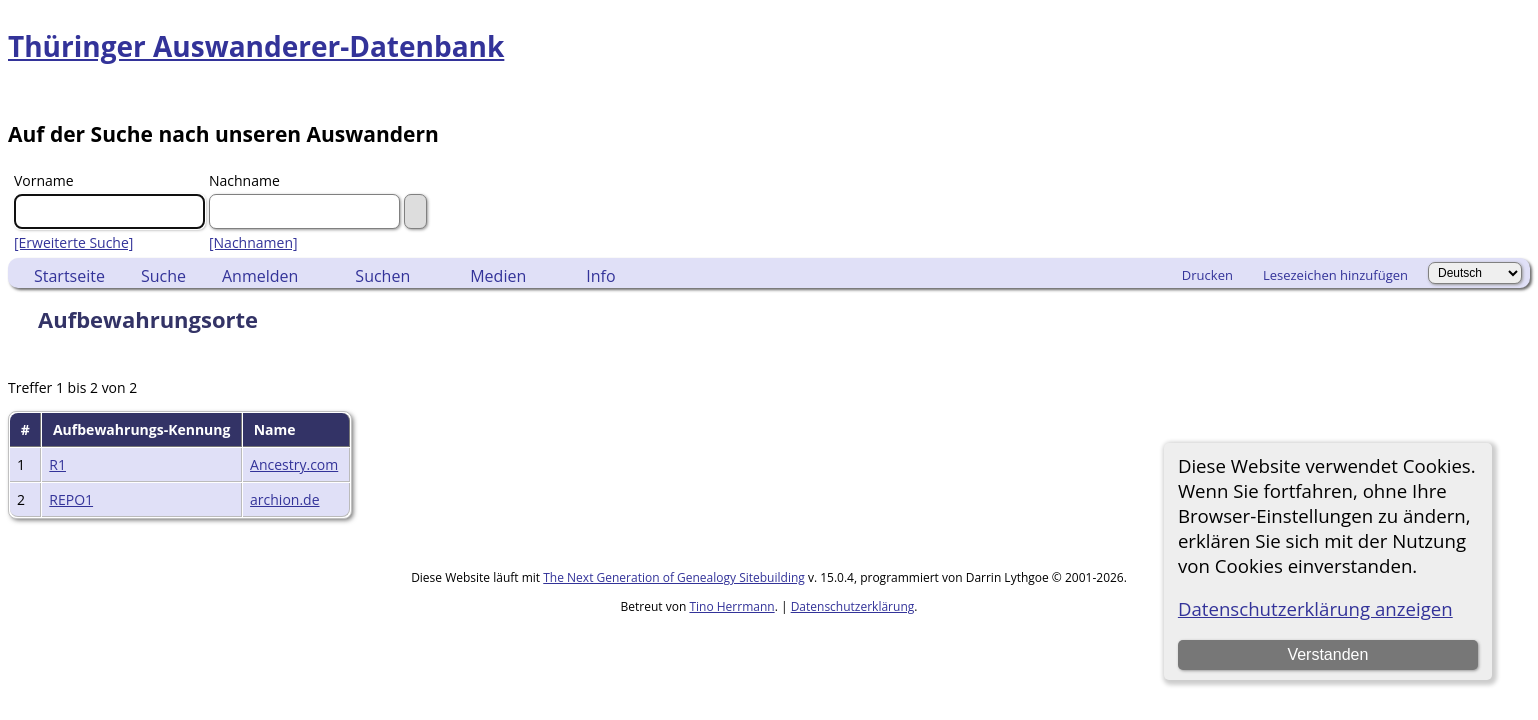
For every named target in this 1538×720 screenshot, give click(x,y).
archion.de (284, 499)
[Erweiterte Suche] (73, 242)
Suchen (382, 276)
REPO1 (71, 499)
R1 (57, 464)
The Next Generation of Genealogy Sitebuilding (674, 577)
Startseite (69, 276)
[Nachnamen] (253, 242)
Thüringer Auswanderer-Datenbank (256, 46)
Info (600, 276)
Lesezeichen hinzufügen (1335, 275)
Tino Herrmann (731, 606)
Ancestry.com (294, 464)
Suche (163, 276)
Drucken (1207, 275)
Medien (498, 276)
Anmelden (260, 276)
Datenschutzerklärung (853, 606)
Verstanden (1327, 654)
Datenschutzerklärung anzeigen (1315, 608)
